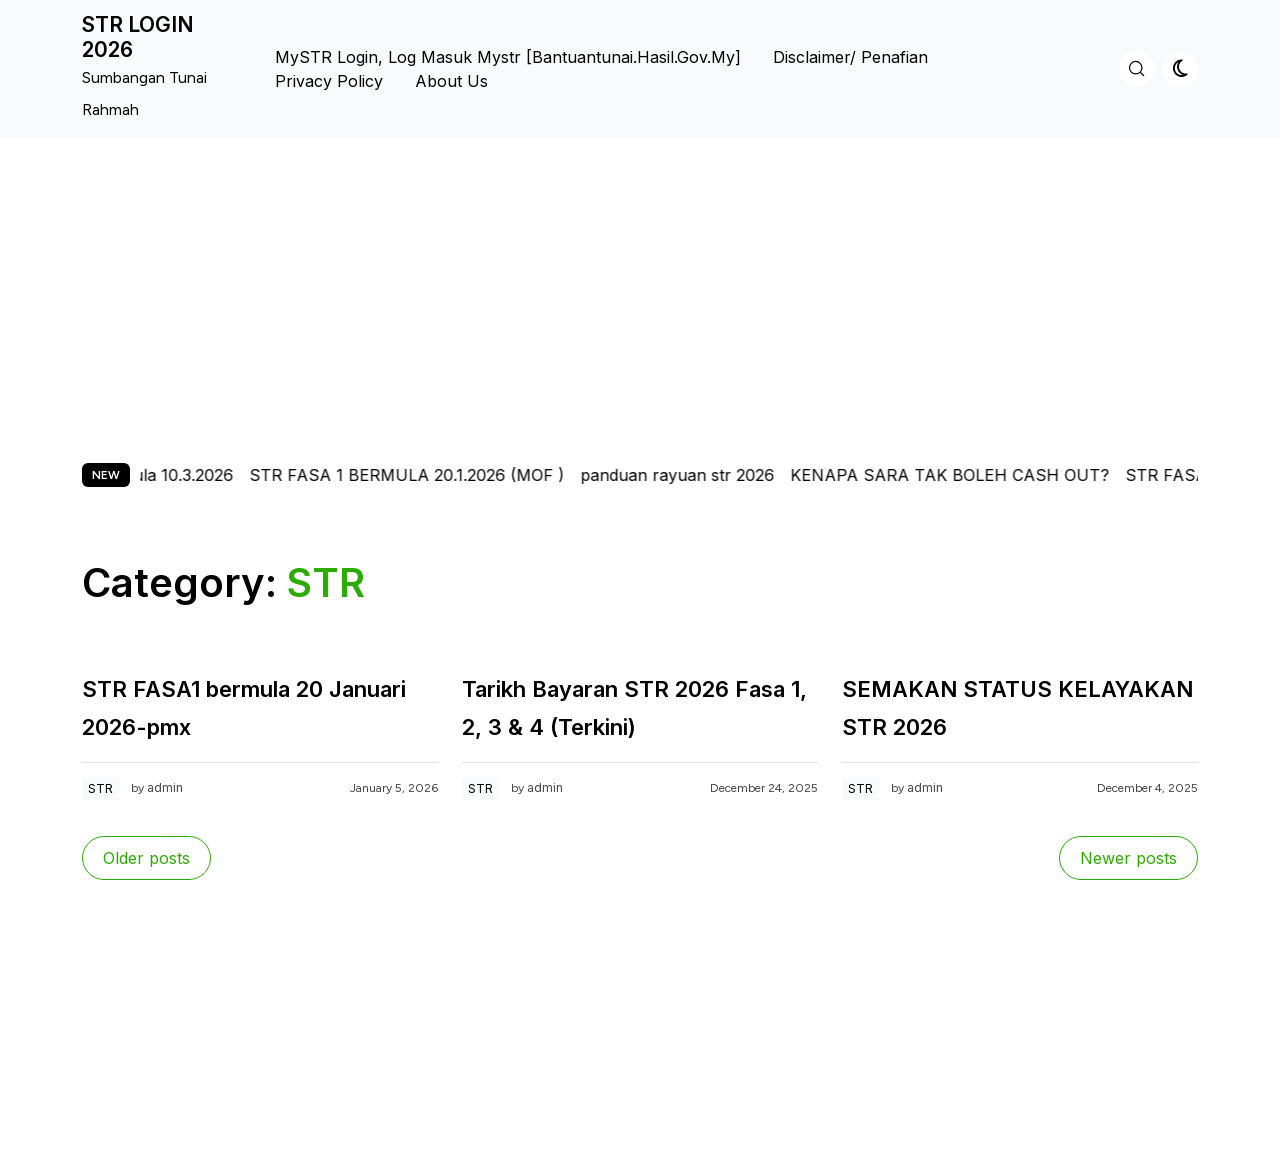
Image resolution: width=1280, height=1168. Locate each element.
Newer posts (1128, 858)
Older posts (146, 858)
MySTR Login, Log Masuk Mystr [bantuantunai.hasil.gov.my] (508, 57)
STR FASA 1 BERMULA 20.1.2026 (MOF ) (420, 475)
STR (100, 788)
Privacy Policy (329, 81)
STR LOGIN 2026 (138, 37)
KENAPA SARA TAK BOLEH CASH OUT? (963, 475)
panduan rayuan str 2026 (691, 475)
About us (451, 81)
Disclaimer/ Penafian (850, 57)
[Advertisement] (640, 288)
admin (165, 787)
